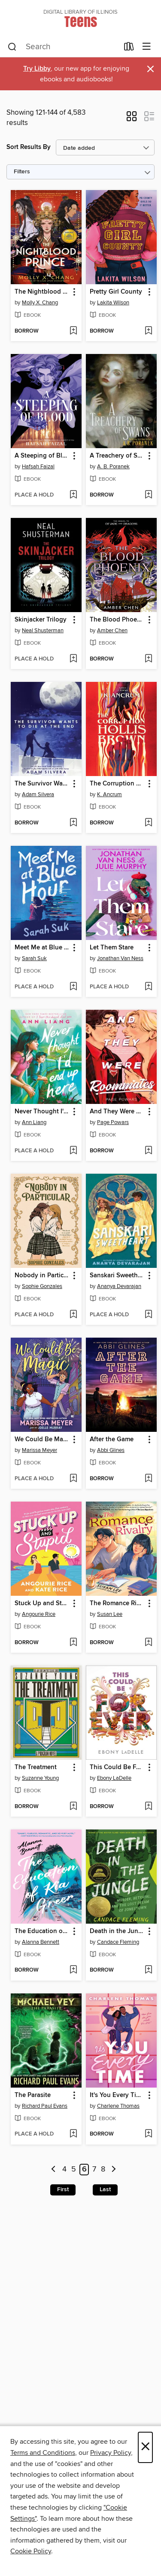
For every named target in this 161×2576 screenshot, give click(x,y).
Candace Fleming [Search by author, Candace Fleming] (118, 1942)
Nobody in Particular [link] (42, 1275)
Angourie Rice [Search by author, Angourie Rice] (38, 1614)
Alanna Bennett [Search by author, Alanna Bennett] (40, 1942)
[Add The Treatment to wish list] (73, 1806)
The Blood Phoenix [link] (117, 620)
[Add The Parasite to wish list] (73, 2134)
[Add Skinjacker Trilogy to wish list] (73, 659)
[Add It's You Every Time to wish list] (148, 2134)
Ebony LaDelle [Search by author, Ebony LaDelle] (114, 1778)
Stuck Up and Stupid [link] (42, 1603)
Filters (22, 172)
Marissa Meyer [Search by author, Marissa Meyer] (39, 1450)
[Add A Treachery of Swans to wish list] (148, 495)
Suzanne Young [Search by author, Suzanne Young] (40, 1778)
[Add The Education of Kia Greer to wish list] (73, 1970)
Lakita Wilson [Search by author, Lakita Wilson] (113, 302)
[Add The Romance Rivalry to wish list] (148, 1642)
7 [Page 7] (94, 2169)
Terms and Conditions (42, 2452)
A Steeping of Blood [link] (42, 456)
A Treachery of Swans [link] (117, 456)
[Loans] (129, 48)
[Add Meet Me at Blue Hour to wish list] (73, 987)
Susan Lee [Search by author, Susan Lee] (109, 1614)
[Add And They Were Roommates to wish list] (148, 1151)
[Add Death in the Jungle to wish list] (148, 1970)
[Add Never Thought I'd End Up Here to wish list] (73, 1151)
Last (105, 2189)
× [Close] (145, 2447)
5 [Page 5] (73, 2169)
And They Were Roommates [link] (117, 1111)
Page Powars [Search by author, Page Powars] (113, 1122)
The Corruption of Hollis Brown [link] (117, 784)
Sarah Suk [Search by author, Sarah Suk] (34, 958)
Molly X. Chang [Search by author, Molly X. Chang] (40, 302)
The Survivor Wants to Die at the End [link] (42, 784)
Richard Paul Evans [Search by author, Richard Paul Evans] (44, 2106)
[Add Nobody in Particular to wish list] (73, 1315)
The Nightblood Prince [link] (42, 292)
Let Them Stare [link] (112, 948)
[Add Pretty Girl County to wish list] (148, 331)
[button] (131, 119)
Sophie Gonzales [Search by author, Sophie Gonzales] (42, 1286)
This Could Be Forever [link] (117, 1767)
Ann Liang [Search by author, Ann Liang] (34, 1122)
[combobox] (63, 47)
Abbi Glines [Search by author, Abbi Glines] (111, 1450)
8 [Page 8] (103, 2169)
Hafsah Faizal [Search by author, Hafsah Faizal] (38, 466)
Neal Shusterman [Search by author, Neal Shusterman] (43, 630)
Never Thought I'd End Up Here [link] (42, 1111)
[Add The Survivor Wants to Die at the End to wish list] (73, 823)
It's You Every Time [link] (117, 2095)
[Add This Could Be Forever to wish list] (148, 1806)
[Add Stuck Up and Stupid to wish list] (73, 1642)
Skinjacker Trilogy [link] (41, 620)
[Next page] (113, 2169)
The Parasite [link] (33, 2095)
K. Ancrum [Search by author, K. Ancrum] (109, 794)
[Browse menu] (147, 47)
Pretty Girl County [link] (116, 292)
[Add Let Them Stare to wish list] (148, 987)
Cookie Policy (30, 2551)
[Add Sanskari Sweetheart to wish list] (148, 1315)
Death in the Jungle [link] (117, 1931)
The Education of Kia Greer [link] (42, 1931)
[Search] (12, 47)
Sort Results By (28, 147)
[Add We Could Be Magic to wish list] (73, 1478)
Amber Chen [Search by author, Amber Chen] (112, 630)
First (63, 2189)
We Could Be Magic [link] (42, 1439)
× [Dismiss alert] (150, 69)
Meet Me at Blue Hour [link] (42, 948)
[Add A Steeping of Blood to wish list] (73, 495)
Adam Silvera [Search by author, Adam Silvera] (38, 794)
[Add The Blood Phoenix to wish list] (148, 659)
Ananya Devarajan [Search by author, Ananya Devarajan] (119, 1286)
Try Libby (37, 68)
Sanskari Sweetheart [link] (117, 1275)
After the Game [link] (112, 1439)
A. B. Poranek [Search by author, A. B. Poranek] (113, 466)
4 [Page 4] (64, 2169)
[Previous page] (53, 2169)
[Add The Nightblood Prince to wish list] (73, 331)
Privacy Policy (110, 2452)
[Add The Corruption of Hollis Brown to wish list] (148, 823)
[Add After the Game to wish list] (148, 1478)
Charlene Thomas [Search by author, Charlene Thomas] (118, 2106)
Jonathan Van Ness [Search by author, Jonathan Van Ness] (120, 958)
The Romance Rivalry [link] (117, 1603)
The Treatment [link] (36, 1767)
